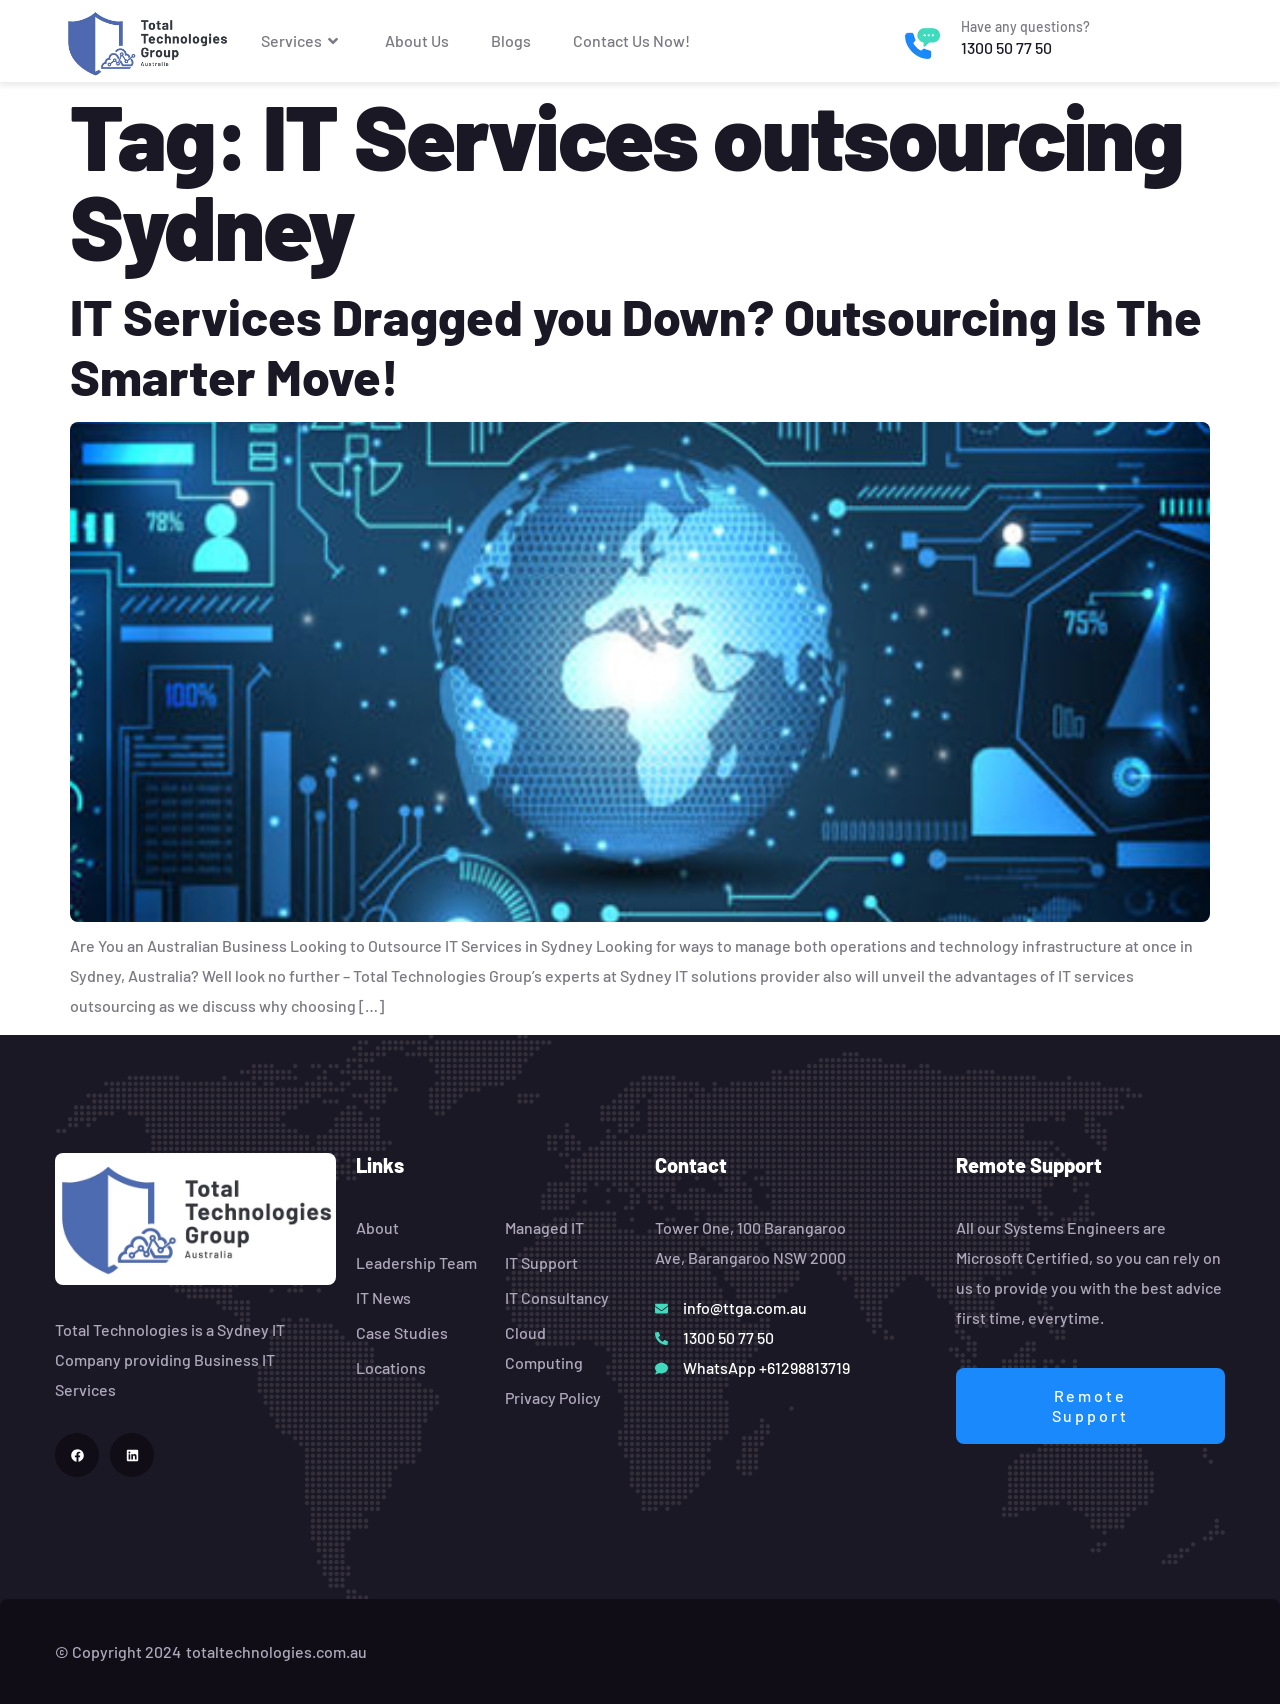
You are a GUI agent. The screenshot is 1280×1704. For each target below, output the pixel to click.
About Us (417, 40)
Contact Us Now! (631, 40)
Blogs (511, 40)
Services (302, 41)
